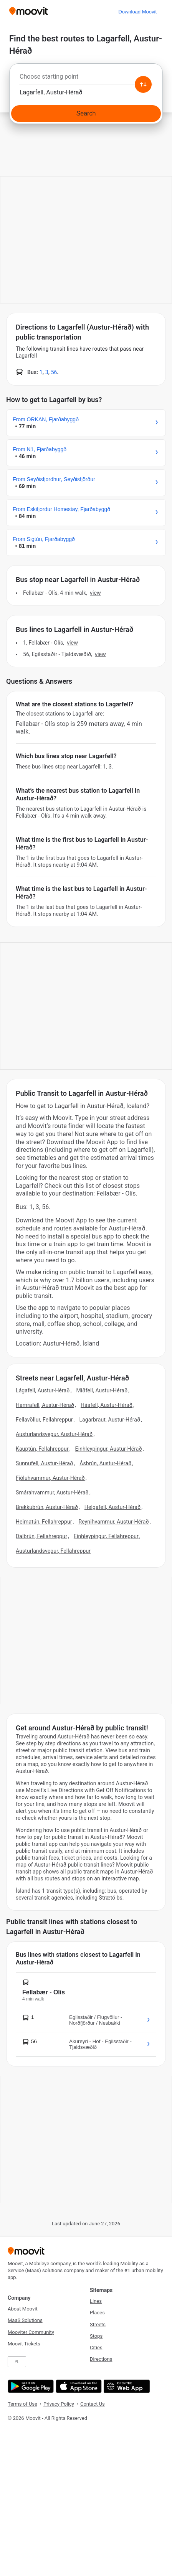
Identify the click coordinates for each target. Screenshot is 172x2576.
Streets (98, 2324)
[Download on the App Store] (78, 2386)
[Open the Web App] (126, 2386)
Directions (101, 2359)
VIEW (95, 593)
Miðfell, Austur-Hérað (102, 1390)
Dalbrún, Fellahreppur (41, 1536)
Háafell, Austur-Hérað (106, 1405)
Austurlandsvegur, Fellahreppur (53, 1551)
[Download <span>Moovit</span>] (137, 11)
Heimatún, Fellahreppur (44, 1522)
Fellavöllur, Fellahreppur (44, 1420)
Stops (96, 2336)
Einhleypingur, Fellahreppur (106, 1536)
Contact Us (92, 2404)
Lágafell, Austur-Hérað (43, 1390)
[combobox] (86, 78)
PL (17, 2362)
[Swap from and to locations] (143, 84)
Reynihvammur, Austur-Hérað (113, 1522)
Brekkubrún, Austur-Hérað (47, 1507)
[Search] (86, 113)
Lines (96, 2301)
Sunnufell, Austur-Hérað (44, 1463)
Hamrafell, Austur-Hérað (45, 1405)
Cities (96, 2347)
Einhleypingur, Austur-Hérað (108, 1449)
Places (97, 2312)
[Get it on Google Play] (30, 2386)
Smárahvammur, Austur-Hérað (52, 1492)
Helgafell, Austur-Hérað (112, 1507)
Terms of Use (22, 2404)
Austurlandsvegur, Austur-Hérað (54, 1434)
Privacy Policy (58, 2404)
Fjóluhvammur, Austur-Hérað (50, 1478)
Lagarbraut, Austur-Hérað (109, 1420)
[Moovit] (28, 11)
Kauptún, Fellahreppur (42, 1449)
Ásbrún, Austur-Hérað (105, 1463)
